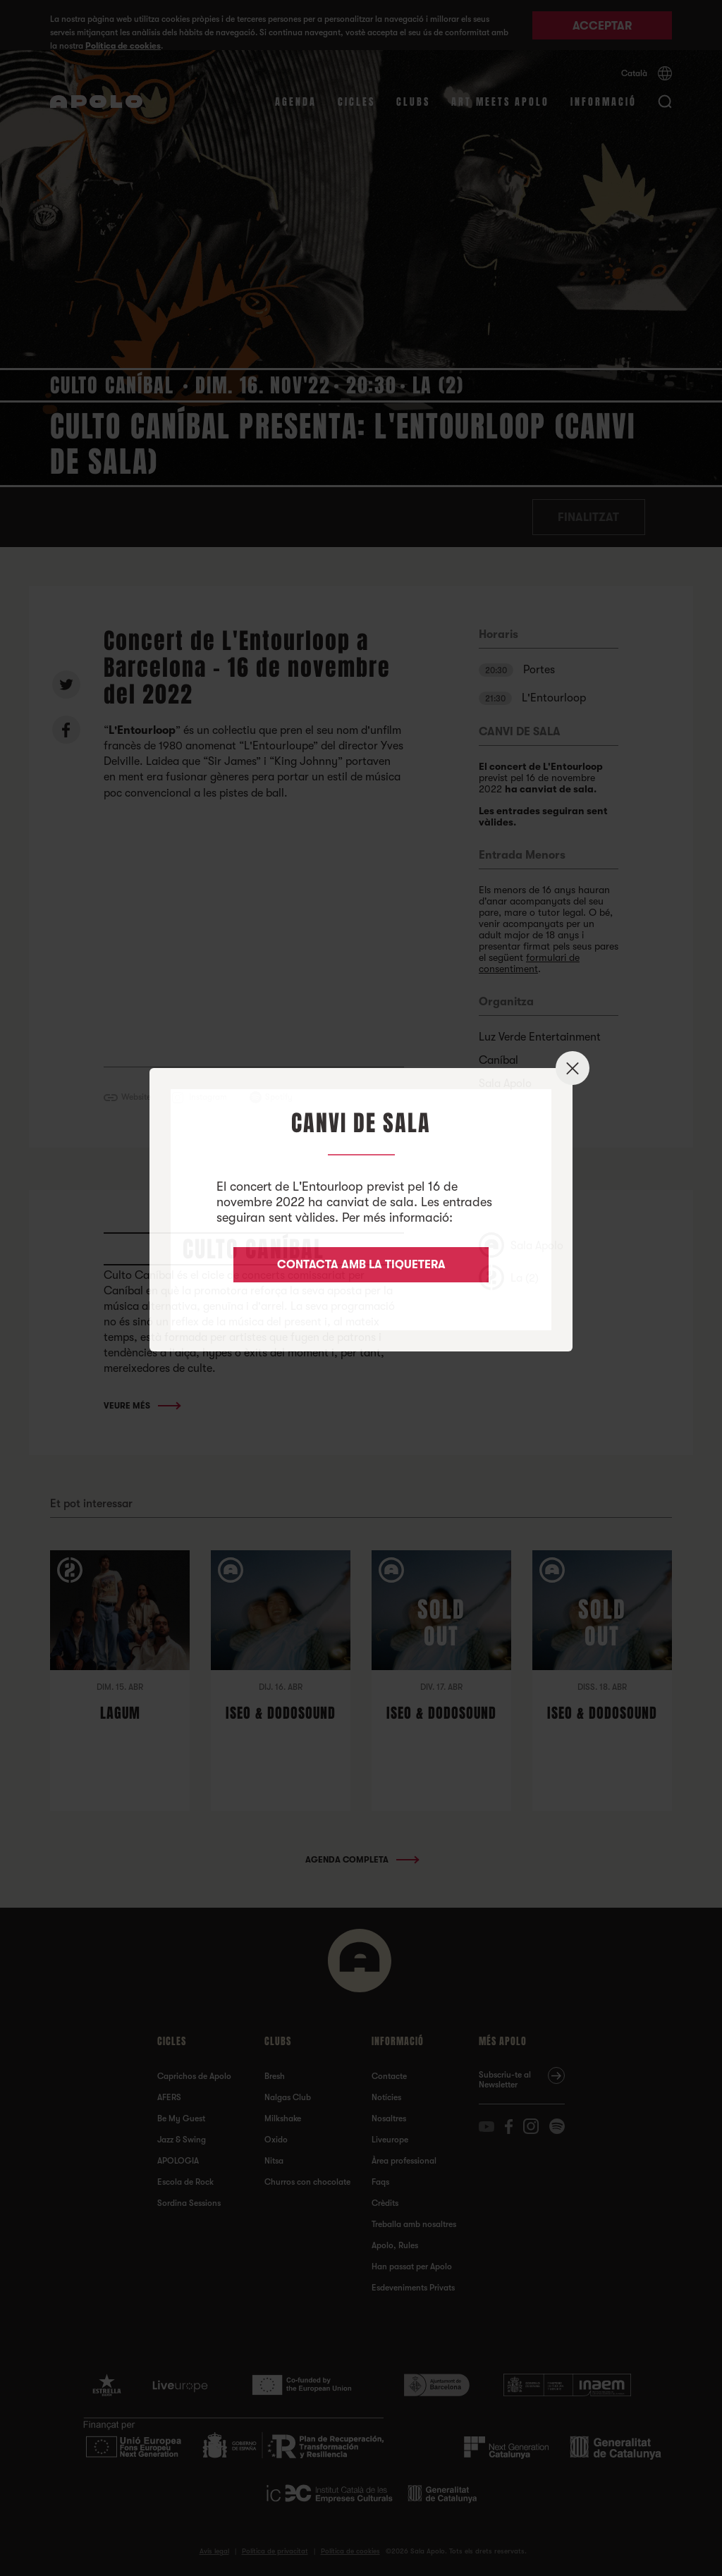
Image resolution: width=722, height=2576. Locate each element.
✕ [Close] (572, 1068)
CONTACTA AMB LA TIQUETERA (361, 1264)
